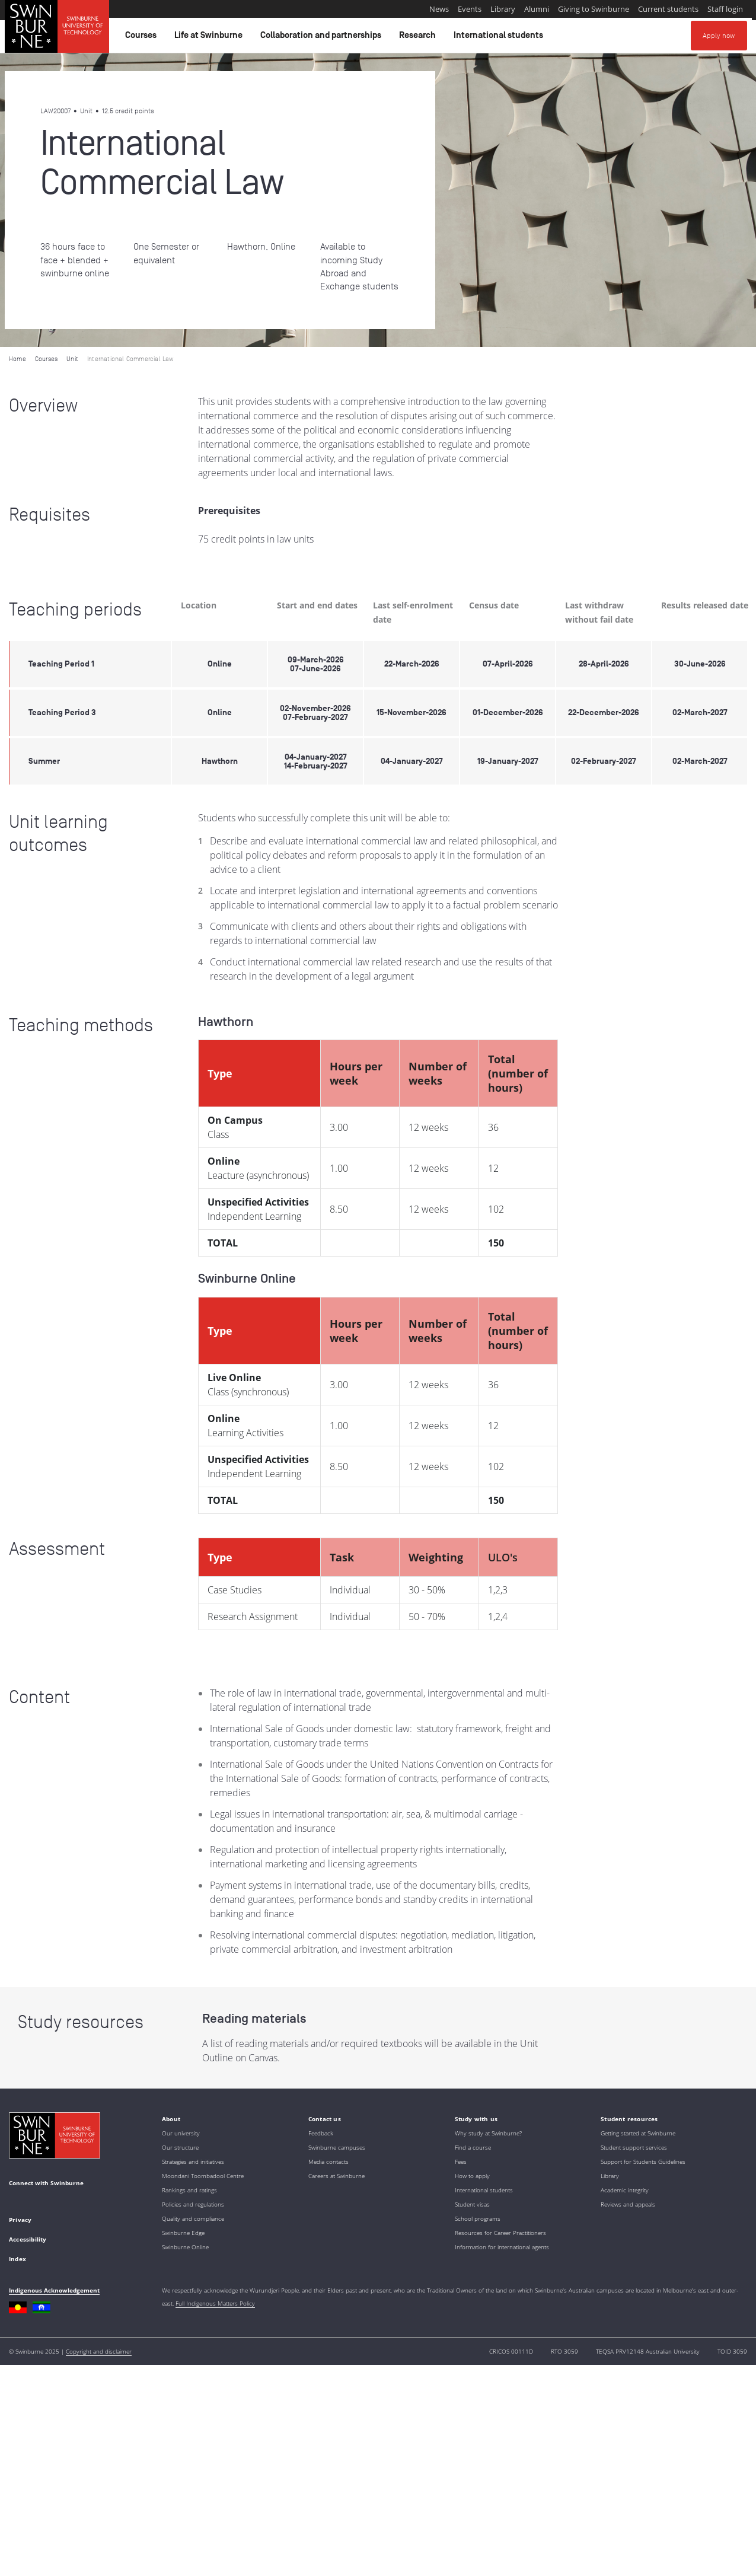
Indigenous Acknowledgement (54, 2290)
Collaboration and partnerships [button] (322, 38)
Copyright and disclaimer (99, 2351)
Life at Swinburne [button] (210, 38)
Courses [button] (142, 38)
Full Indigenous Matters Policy (215, 2303)
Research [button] (419, 38)
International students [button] (500, 38)
